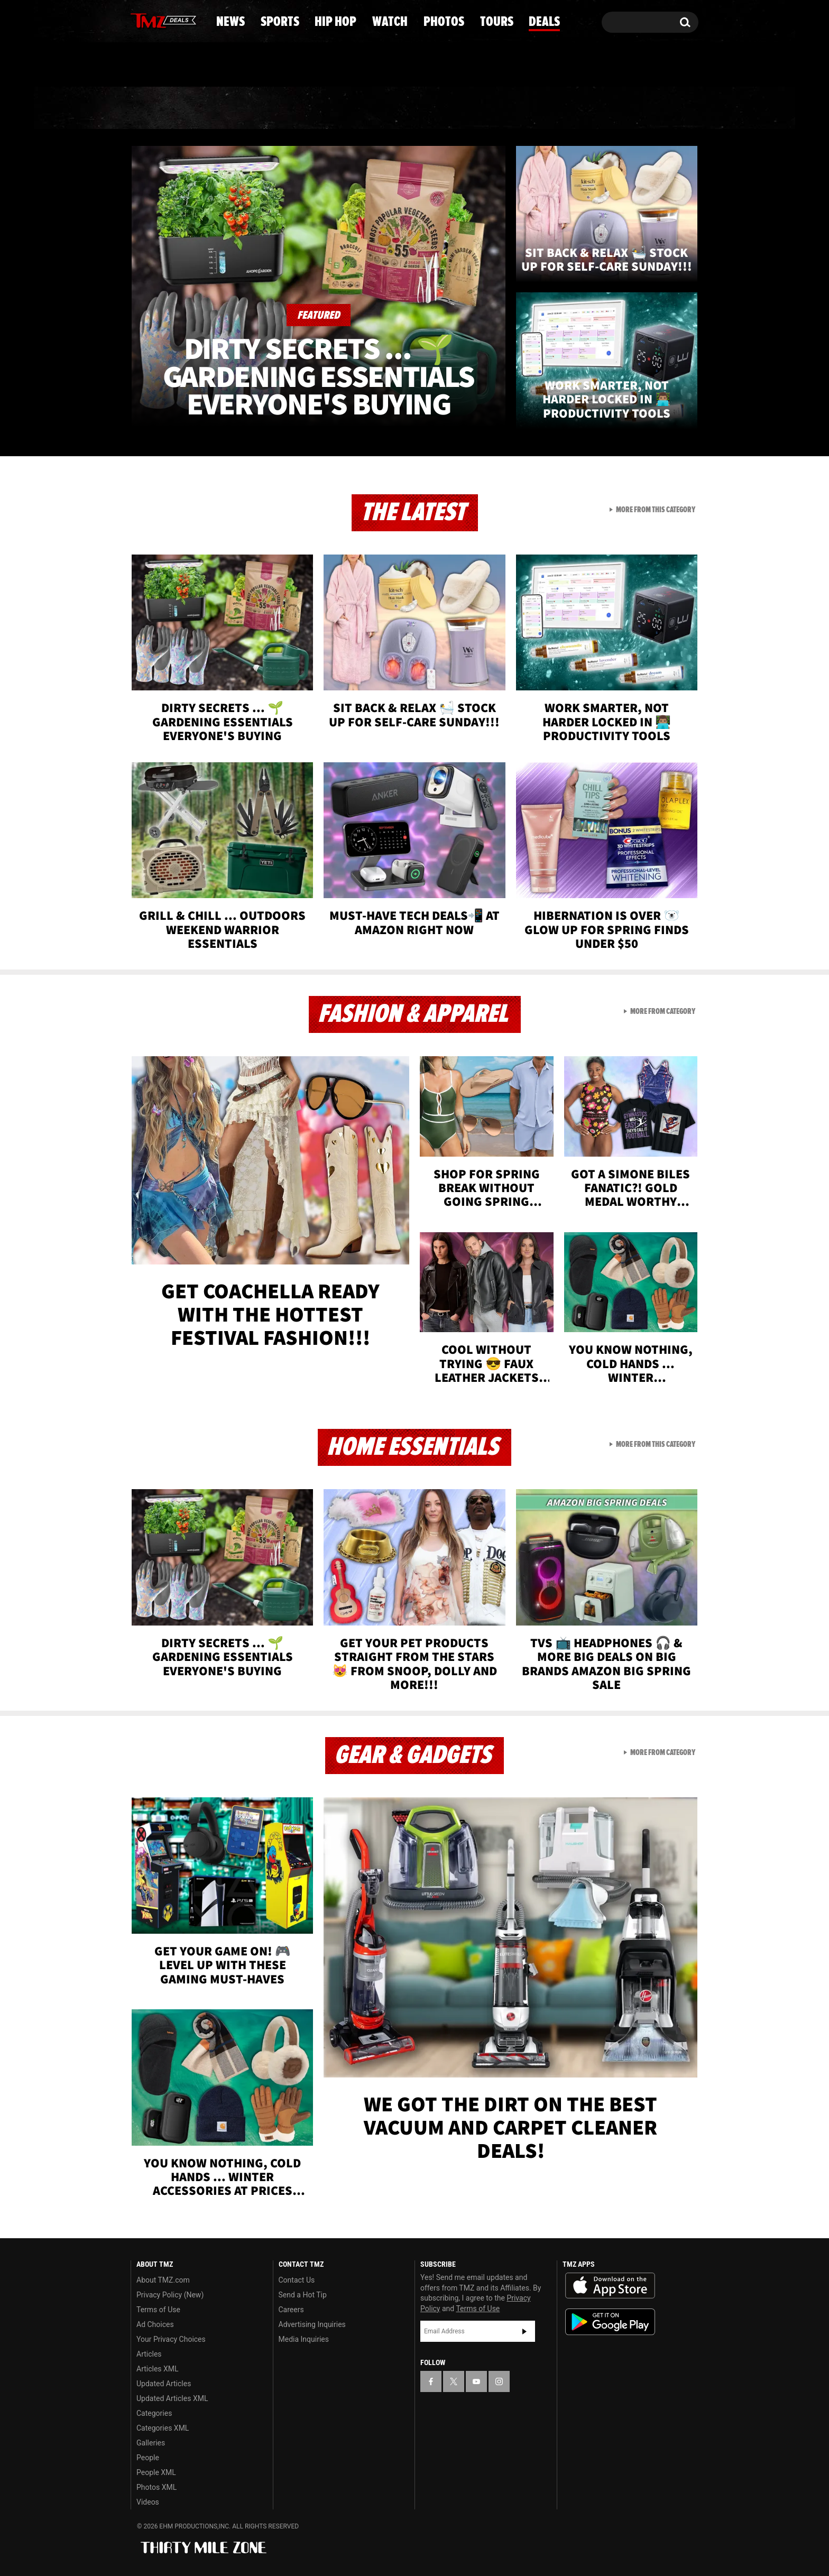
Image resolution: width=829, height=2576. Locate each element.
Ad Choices (155, 2324)
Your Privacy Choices (171, 2339)
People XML (156, 2472)
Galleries (150, 2443)
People (147, 2457)
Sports (235, 108)
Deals (655, 108)
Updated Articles (163, 2383)
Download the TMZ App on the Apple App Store (610, 2286)
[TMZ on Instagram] (193, 19)
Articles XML (157, 2369)
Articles (149, 2354)
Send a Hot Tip (303, 2295)
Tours (579, 108)
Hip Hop (323, 108)
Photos (495, 108)
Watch (409, 108)
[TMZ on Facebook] (139, 20)
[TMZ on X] (155, 20)
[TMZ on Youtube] (173, 19)
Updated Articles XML (172, 2398)
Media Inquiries (304, 2339)
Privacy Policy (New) (170, 2295)
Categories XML (162, 2428)
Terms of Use (158, 2309)
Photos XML (156, 2487)
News (156, 108)
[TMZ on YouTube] (476, 2381)
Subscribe (524, 2331)
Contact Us (297, 2280)
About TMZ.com (163, 2280)
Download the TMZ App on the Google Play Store (610, 2322)
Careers (291, 2309)
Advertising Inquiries (312, 2324)
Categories (154, 2413)
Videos (147, 2502)
